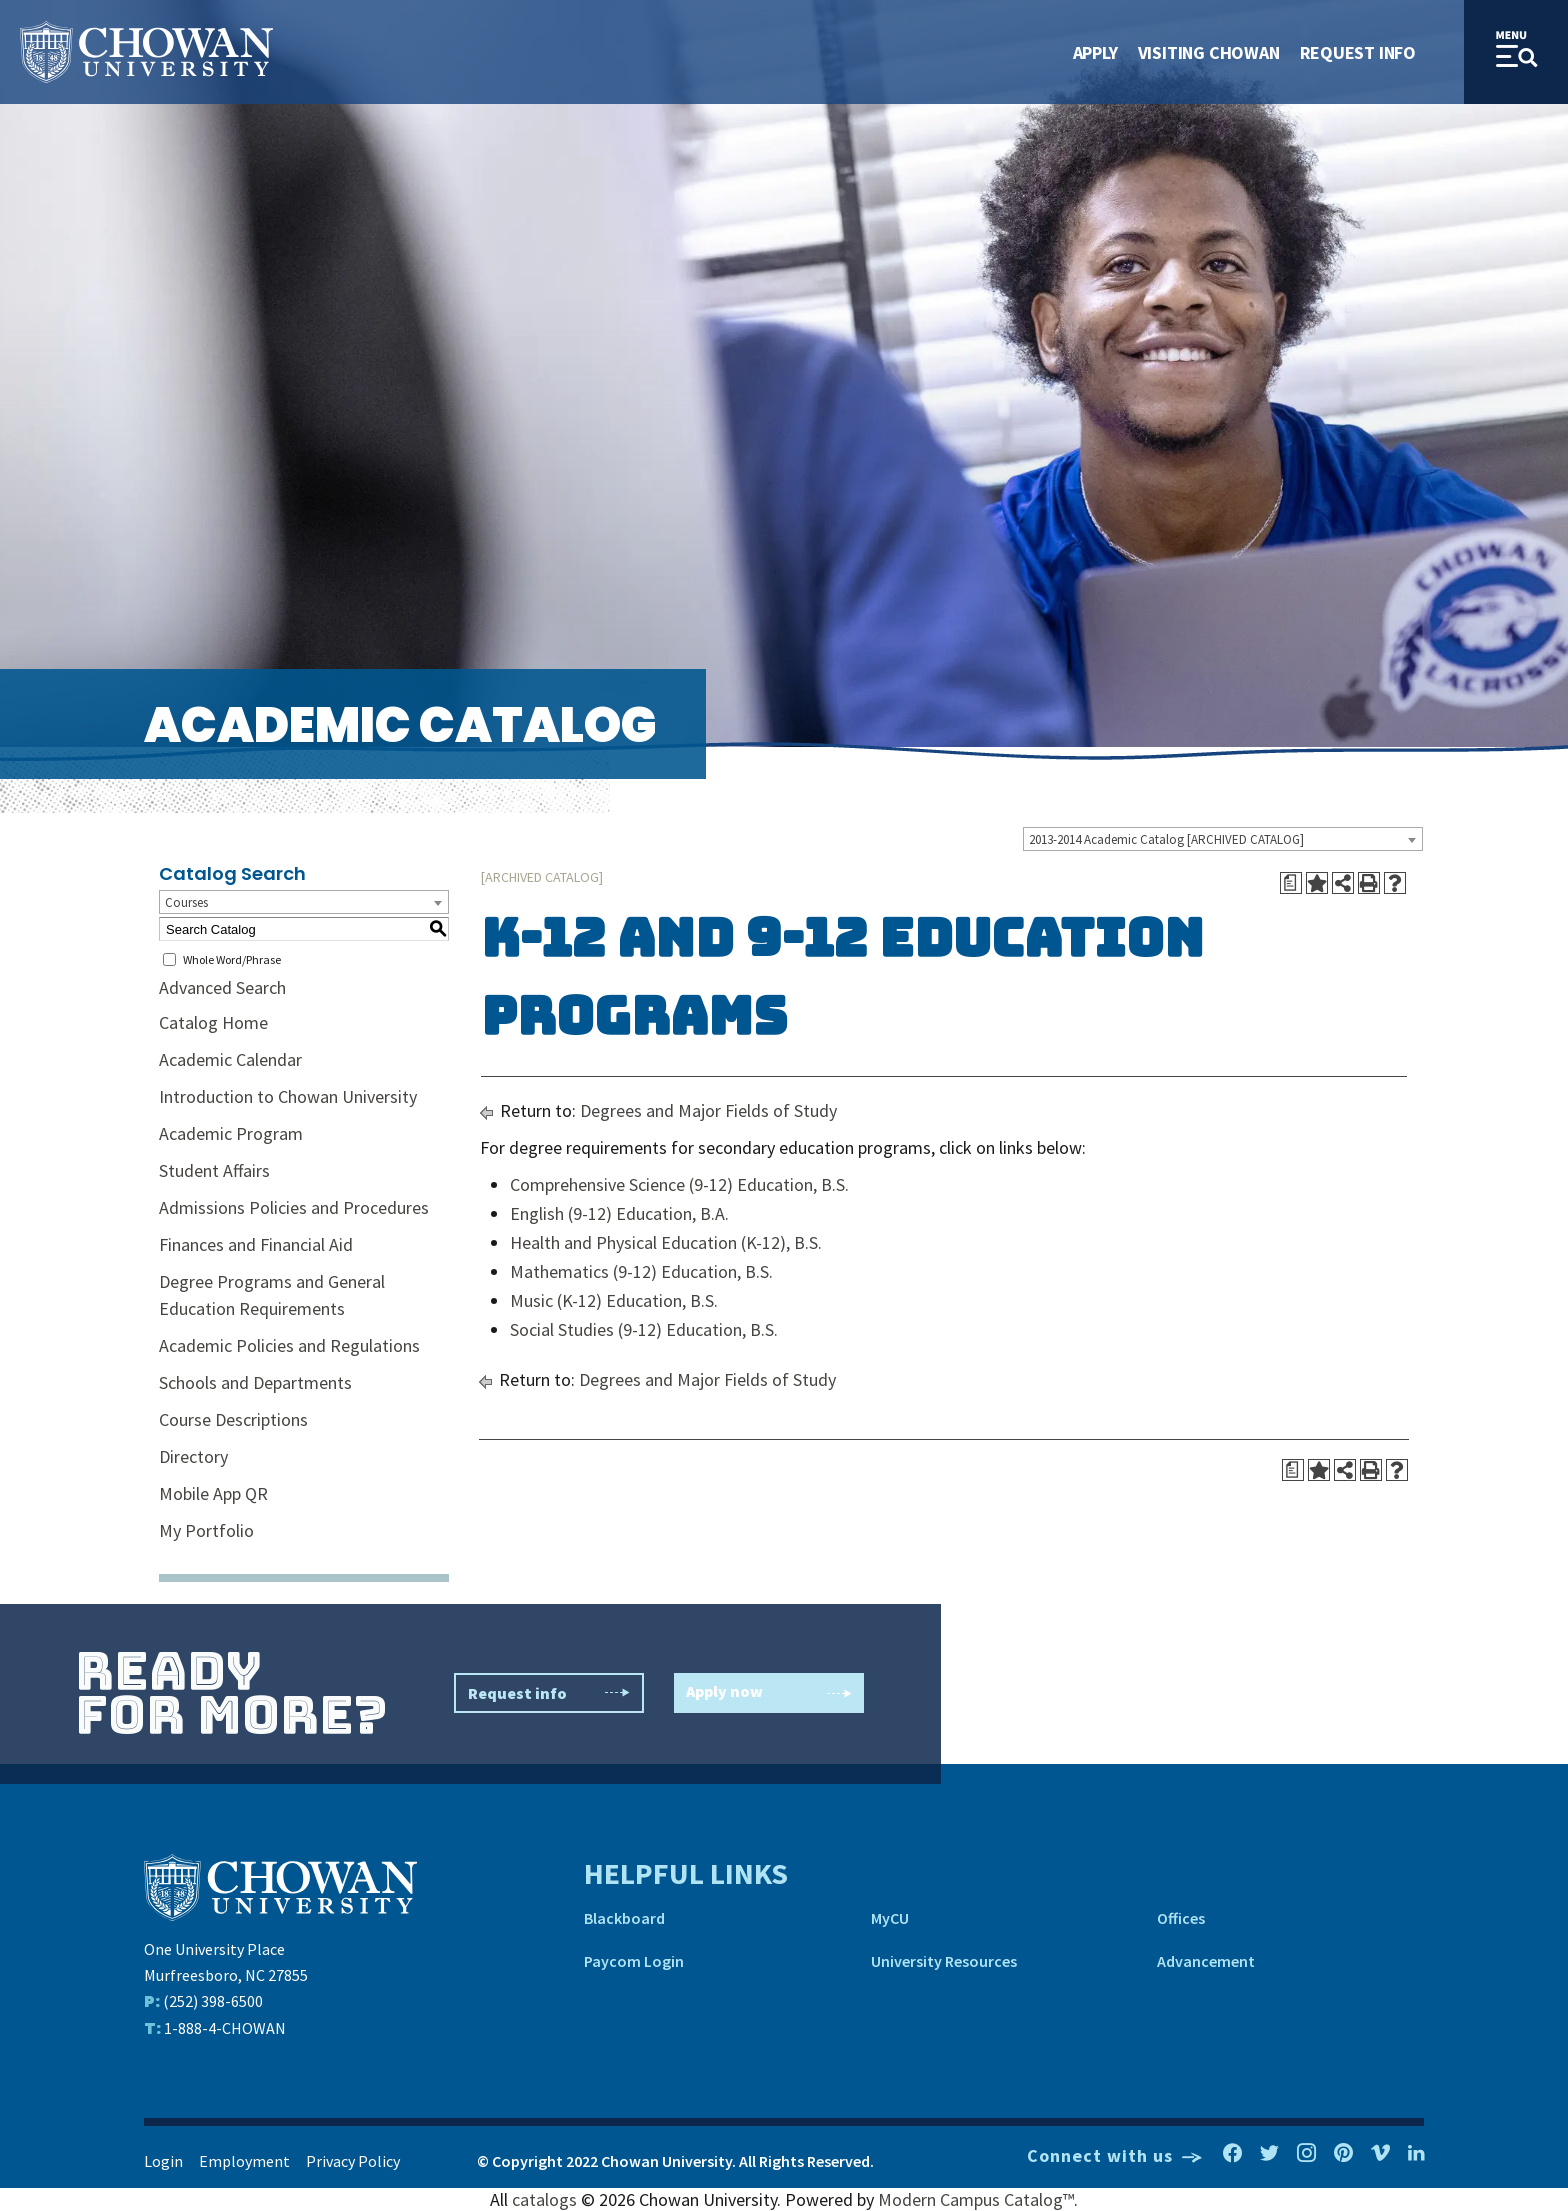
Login (163, 2161)
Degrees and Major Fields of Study (708, 1110)
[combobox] (1223, 839)
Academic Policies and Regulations (289, 1345)
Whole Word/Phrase (232, 959)
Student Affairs (214, 1170)
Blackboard (624, 1918)
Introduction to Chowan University (288, 1096)
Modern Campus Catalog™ (976, 2199)
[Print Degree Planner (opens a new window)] (1291, 883)
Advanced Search (222, 987)
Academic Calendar (230, 1059)
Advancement (1206, 1961)
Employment (244, 2161)
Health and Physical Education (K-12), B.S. (666, 1242)
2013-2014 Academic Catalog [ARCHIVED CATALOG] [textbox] (1166, 839)
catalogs (544, 2199)
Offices (1181, 1918)
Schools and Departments (255, 1382)
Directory (193, 1456)
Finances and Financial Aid (256, 1244)
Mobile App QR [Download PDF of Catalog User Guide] (213, 1493)
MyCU (890, 1918)
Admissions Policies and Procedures (294, 1207)
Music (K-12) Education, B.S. (614, 1300)
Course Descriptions (233, 1419)
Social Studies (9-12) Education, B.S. (644, 1329)
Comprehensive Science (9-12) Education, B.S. (679, 1184)
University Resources (944, 1961)
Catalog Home (213, 1022)
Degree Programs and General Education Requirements (272, 1295)
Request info (549, 1693)
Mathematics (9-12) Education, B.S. (641, 1271)
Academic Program (231, 1133)
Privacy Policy (353, 2161)
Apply (1095, 52)
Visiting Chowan (1209, 52)
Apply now (769, 1693)
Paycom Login (634, 1961)
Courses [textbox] (186, 902)
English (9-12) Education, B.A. (619, 1213)
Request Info (1358, 52)
